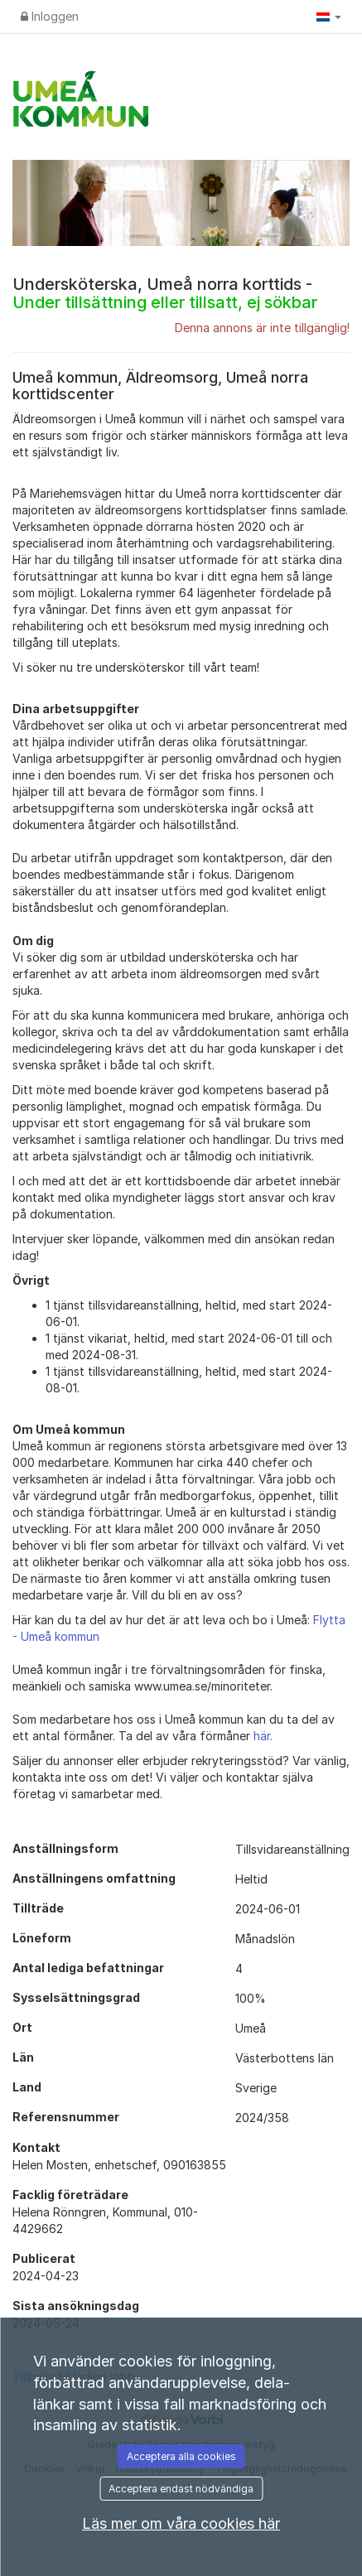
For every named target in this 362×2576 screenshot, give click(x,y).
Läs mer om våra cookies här (181, 2523)
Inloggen (50, 16)
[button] (329, 16)
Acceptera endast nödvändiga (181, 2488)
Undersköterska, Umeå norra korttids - (164, 293)
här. (263, 1736)
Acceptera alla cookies (181, 2456)
